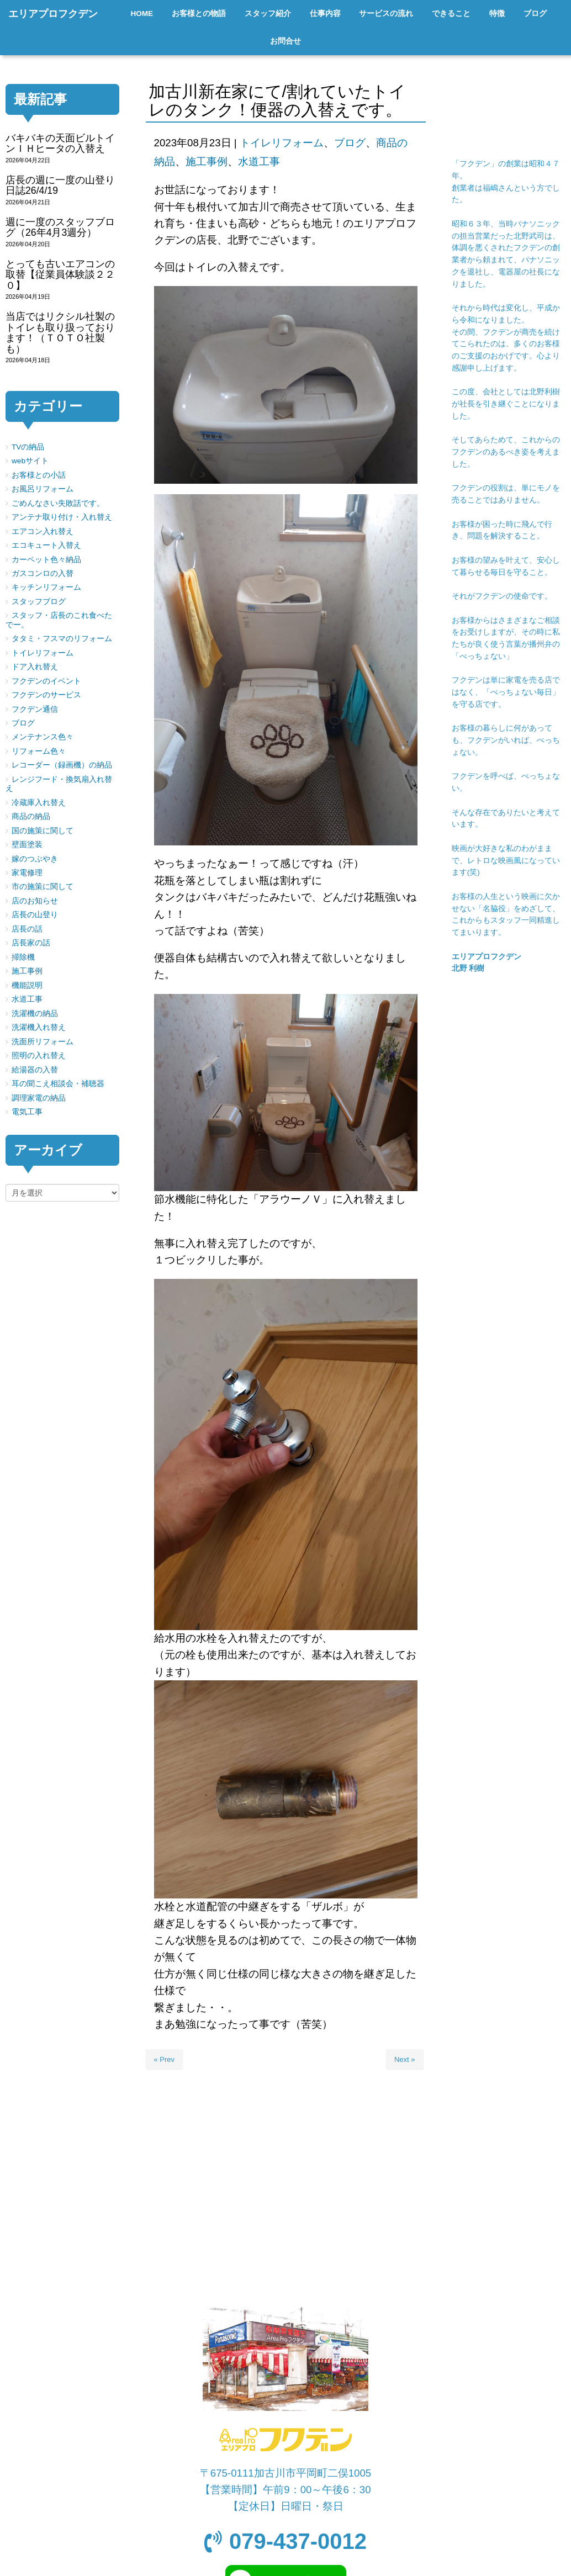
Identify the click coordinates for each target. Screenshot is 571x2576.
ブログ (350, 143)
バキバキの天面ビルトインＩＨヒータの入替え (60, 143)
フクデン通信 (35, 709)
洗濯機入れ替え (39, 1027)
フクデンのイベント (46, 681)
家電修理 (27, 873)
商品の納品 (31, 816)
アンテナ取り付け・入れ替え (62, 517)
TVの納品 (28, 447)
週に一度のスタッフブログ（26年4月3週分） (60, 227)
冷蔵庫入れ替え (39, 802)
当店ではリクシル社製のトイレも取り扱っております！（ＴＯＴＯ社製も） (60, 332)
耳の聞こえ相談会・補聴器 (58, 1084)
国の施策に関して (42, 831)
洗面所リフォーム (42, 1042)
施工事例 (207, 161)
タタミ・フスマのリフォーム (62, 638)
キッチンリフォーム (46, 587)
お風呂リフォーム (42, 489)
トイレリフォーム (282, 143)
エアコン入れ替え (42, 531)
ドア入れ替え (35, 667)
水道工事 (259, 161)
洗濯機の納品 (35, 1013)
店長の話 (27, 929)
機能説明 (27, 985)
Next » (404, 2059)
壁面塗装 (27, 844)
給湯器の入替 (35, 1070)
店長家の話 (31, 943)
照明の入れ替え (39, 1055)
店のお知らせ (35, 901)
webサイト (30, 461)
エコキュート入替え (46, 545)
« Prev (164, 2059)
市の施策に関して (42, 886)
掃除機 (23, 957)
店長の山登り (35, 915)
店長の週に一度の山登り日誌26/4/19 (60, 185)
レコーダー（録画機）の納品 (62, 765)
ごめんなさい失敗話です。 (58, 503)
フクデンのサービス (46, 695)
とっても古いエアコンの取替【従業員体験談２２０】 (60, 274)
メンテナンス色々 (42, 737)
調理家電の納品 (39, 1098)
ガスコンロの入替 (42, 573)
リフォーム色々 (39, 751)
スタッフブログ (39, 601)
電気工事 (27, 1112)
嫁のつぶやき (35, 859)
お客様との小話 (39, 475)
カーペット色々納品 (46, 560)
